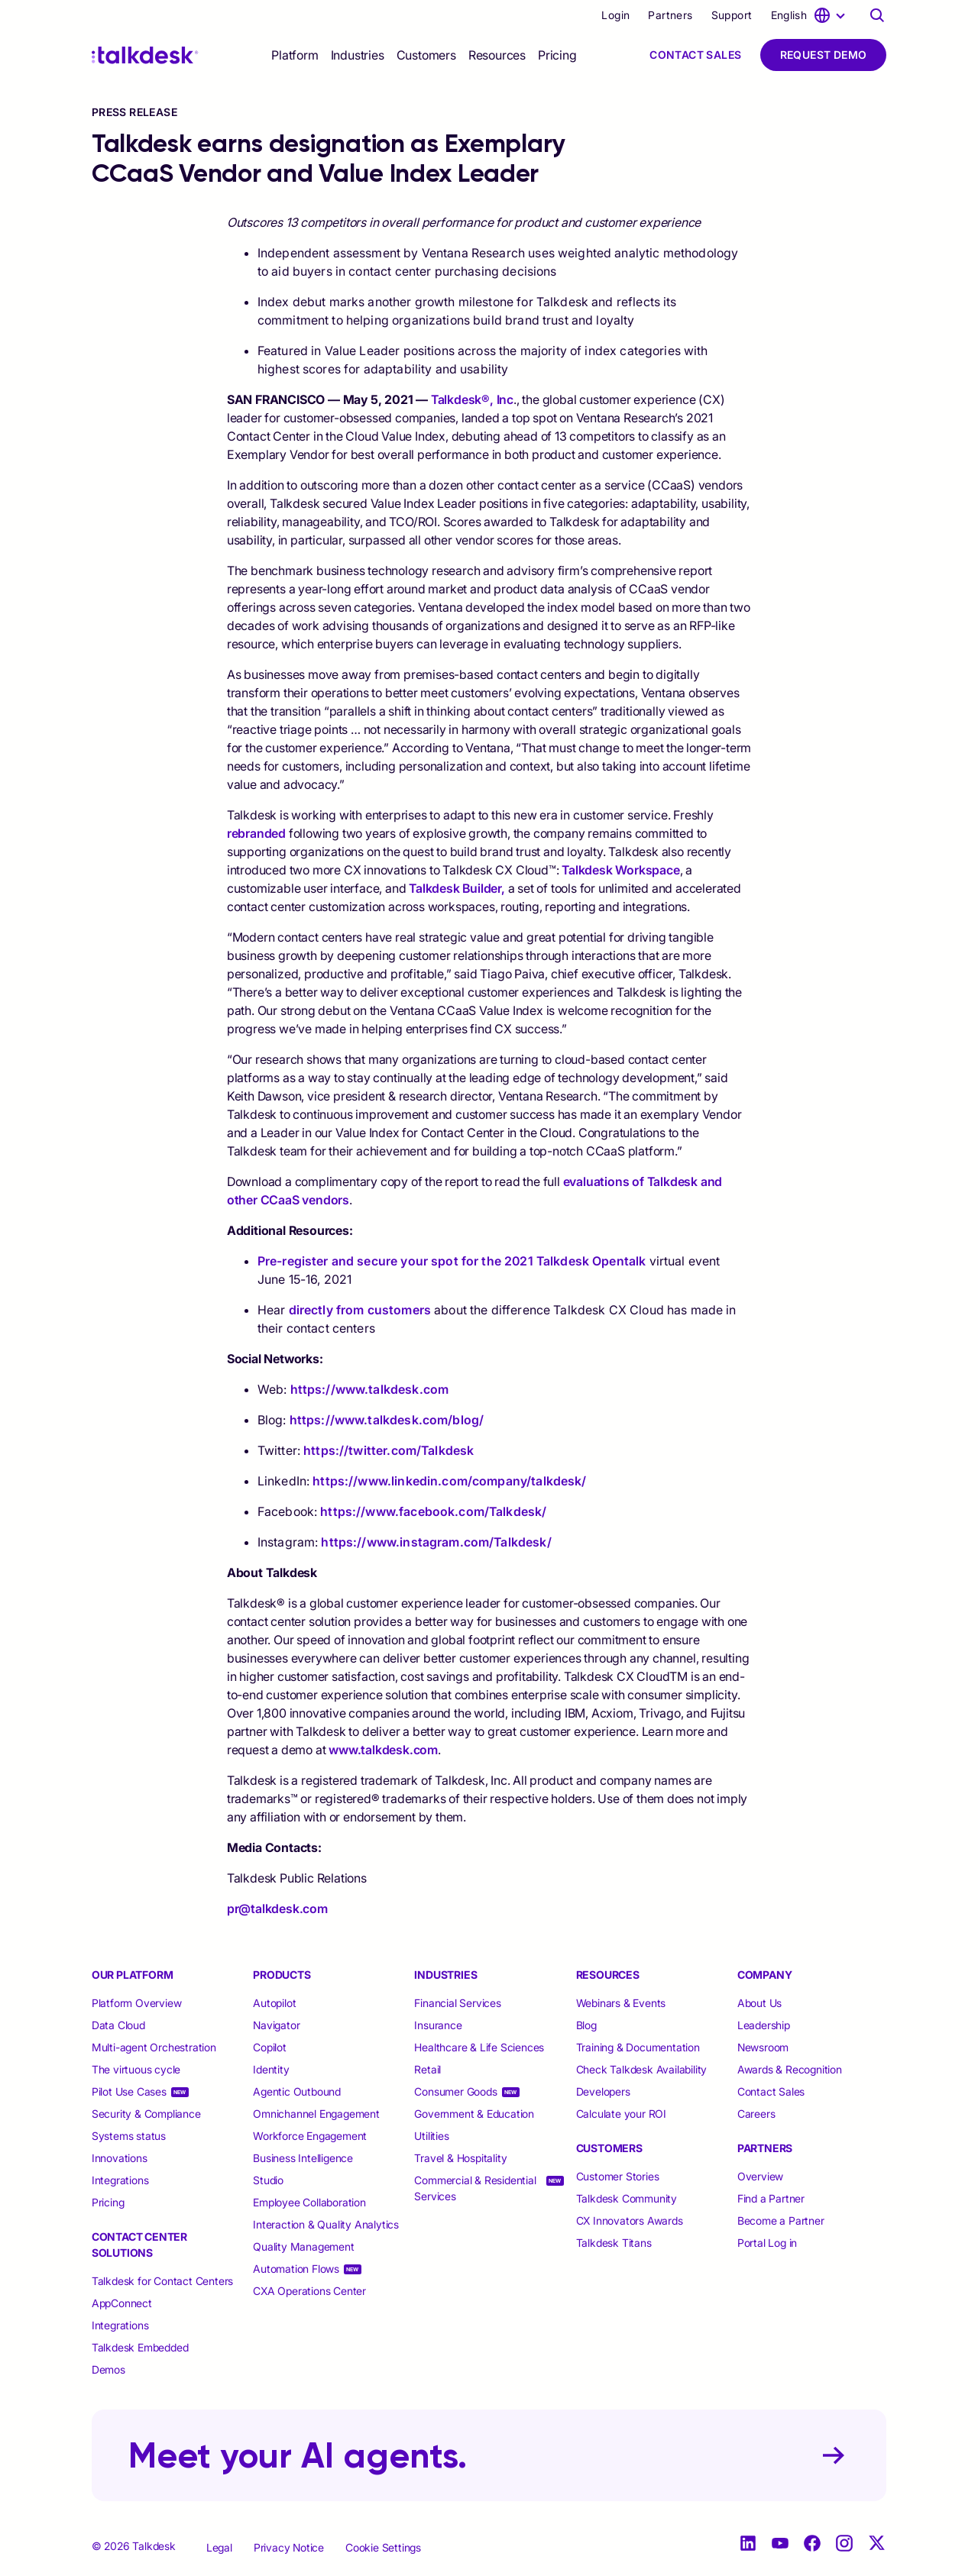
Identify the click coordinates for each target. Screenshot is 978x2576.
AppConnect (122, 2302)
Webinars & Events (621, 2002)
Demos (108, 2369)
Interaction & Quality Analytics (326, 2224)
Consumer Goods (455, 2091)
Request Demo (823, 54)
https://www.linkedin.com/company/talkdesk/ (449, 1480)
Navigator (276, 2024)
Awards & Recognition (789, 2069)
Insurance (437, 2024)
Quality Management (303, 2246)
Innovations (119, 2157)
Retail (427, 2069)
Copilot (270, 2047)
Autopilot (276, 2002)
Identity (271, 2069)
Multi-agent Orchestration (154, 2047)
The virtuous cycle (136, 2069)
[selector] (294, 55)
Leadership (763, 2024)
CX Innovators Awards (629, 2220)
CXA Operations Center (309, 2290)
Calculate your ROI (621, 2113)
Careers (756, 2113)
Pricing (557, 55)
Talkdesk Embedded (141, 2347)
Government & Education (474, 2113)
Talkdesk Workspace (620, 870)
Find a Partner (771, 2198)
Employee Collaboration (309, 2202)
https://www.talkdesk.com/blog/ (387, 1419)
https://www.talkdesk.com (369, 1389)
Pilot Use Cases (129, 2091)
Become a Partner (780, 2220)
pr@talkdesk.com (277, 1908)
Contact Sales (695, 54)
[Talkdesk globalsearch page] (877, 15)
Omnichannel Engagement (316, 2113)
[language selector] (810, 15)
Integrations (120, 2180)
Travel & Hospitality (460, 2157)
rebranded (256, 833)
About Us (759, 2002)
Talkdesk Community (626, 2198)
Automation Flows (296, 2268)
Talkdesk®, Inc (472, 399)
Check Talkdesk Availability (642, 2069)
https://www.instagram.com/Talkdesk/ (436, 1542)
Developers (603, 2091)
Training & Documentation (638, 2047)
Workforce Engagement (310, 2135)
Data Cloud (118, 2024)
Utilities (431, 2135)
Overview (760, 2176)
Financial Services (457, 2002)
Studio (268, 2180)
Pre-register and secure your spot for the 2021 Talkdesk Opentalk (451, 1261)
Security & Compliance (146, 2113)
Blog (586, 2024)
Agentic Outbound (297, 2091)
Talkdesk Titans (614, 2242)
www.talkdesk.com (383, 1749)
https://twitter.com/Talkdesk (388, 1450)
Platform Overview (137, 2002)
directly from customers (360, 1309)
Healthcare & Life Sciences (479, 2047)
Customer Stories (617, 2176)
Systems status (129, 2135)
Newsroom (763, 2047)
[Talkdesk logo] (145, 55)
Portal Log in (767, 2242)
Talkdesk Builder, (457, 888)
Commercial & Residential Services (475, 2188)
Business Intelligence (303, 2157)
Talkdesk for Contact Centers (162, 2280)
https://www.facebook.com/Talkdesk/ (433, 1511)
